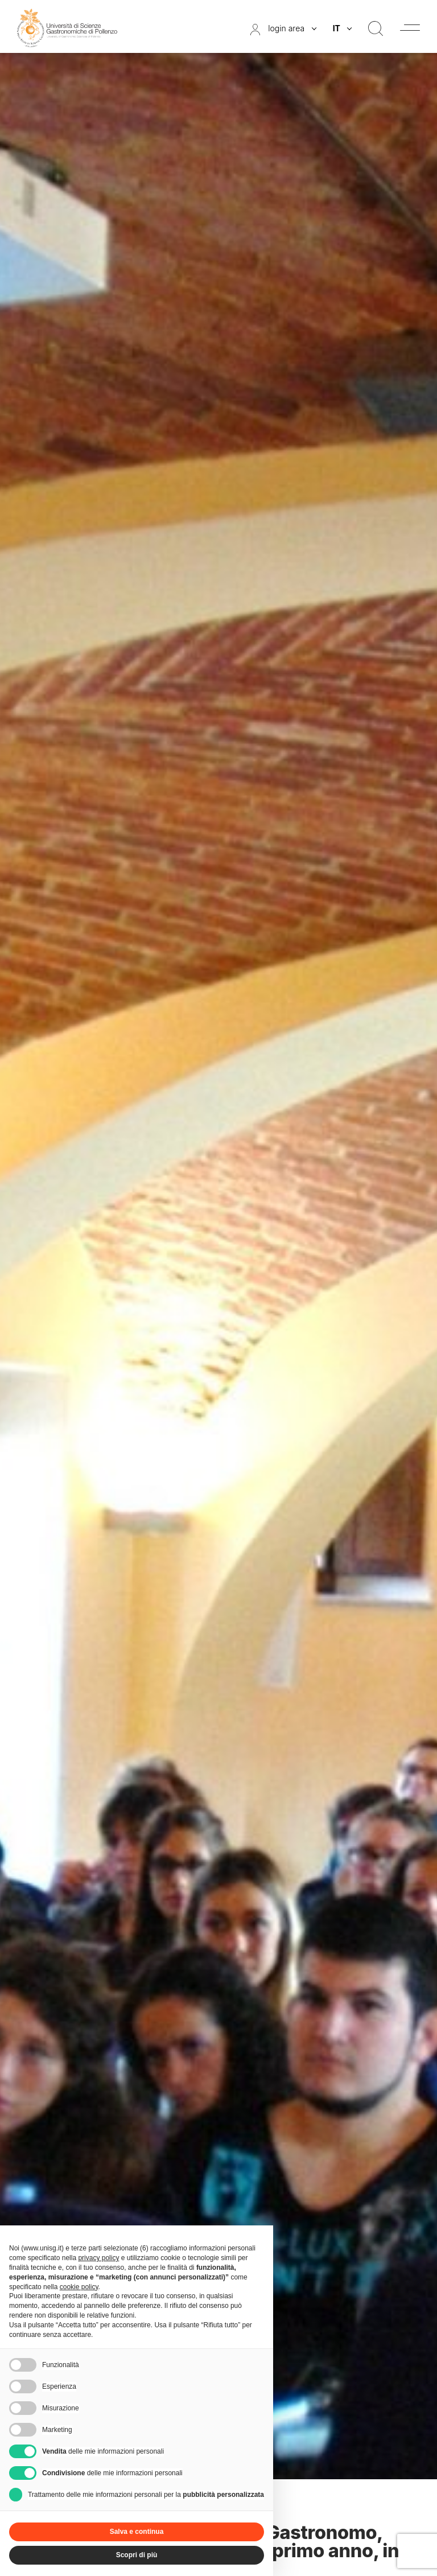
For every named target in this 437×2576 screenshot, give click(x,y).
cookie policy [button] (79, 2287)
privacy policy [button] (98, 2258)
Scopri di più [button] (137, 2555)
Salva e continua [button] (137, 2532)
